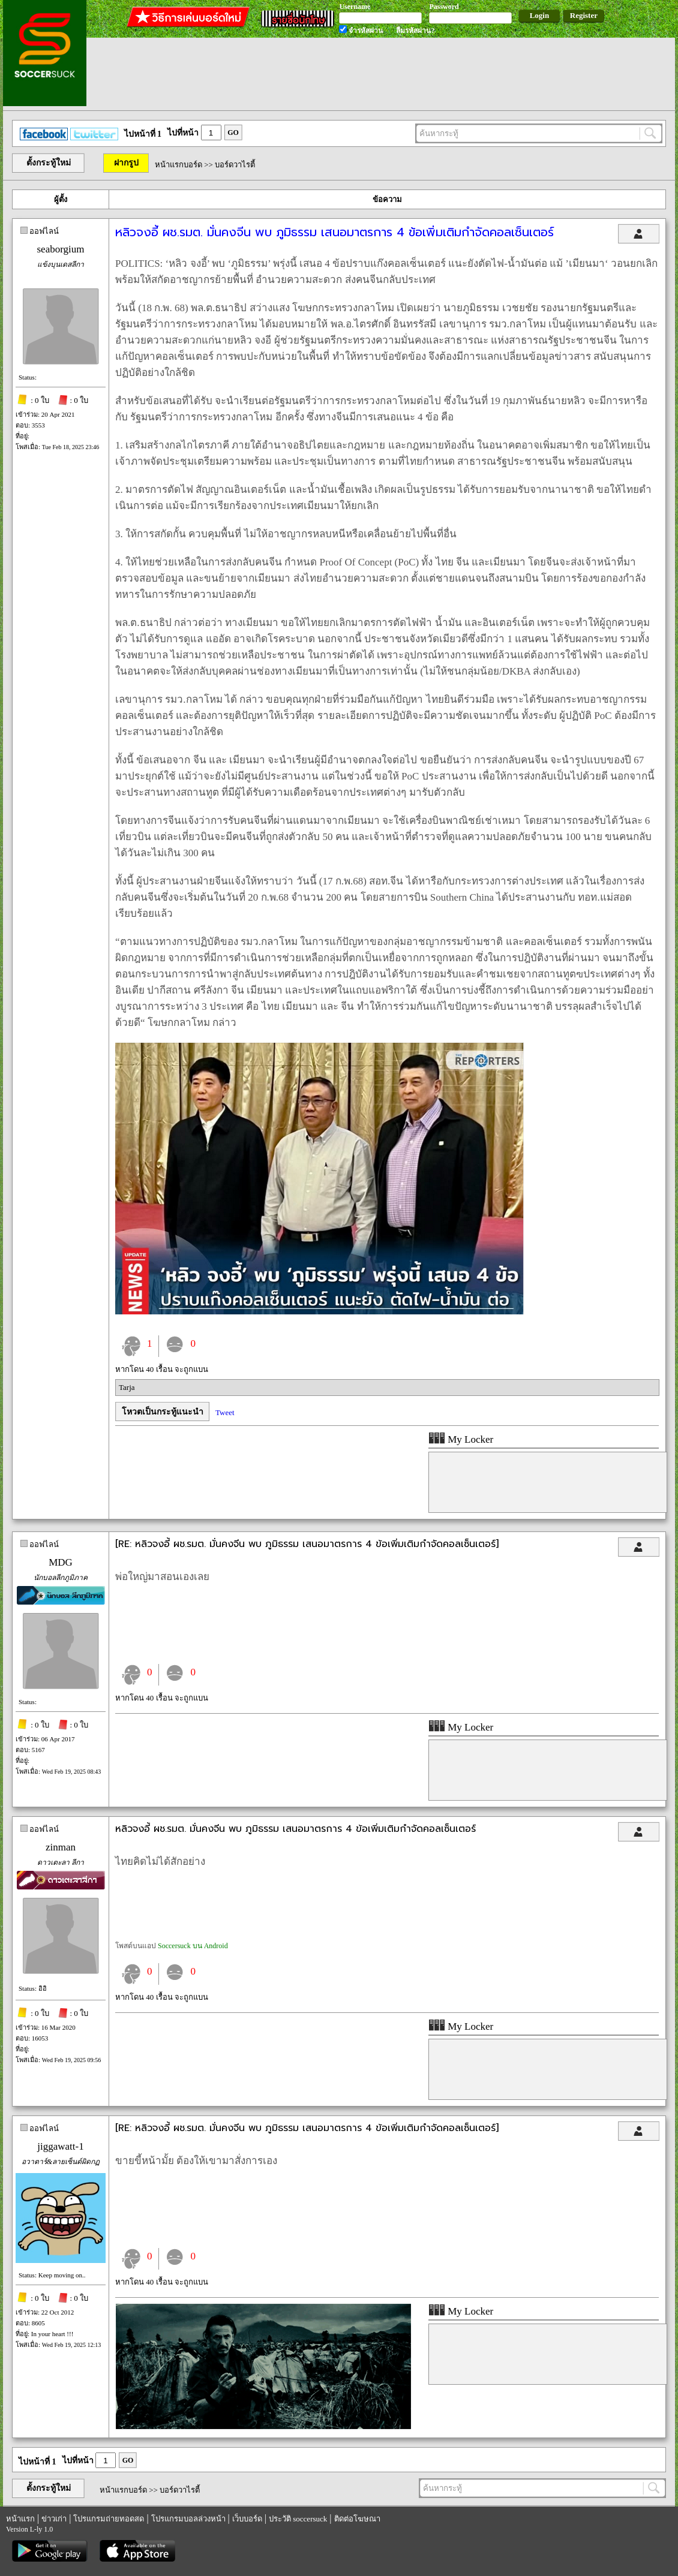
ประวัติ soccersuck (298, 2518)
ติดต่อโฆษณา (357, 2518)
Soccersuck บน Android (193, 1946)
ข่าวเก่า (54, 2518)
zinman (61, 1847)
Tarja (127, 1387)
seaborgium (60, 249)
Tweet (225, 1412)
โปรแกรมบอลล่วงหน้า (188, 2518)
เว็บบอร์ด (247, 2518)
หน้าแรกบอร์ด (178, 164)
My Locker (460, 1439)
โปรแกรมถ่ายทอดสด (108, 2518)
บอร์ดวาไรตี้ (235, 164)
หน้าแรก (20, 2518)
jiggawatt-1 (60, 2146)
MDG (61, 1562)
